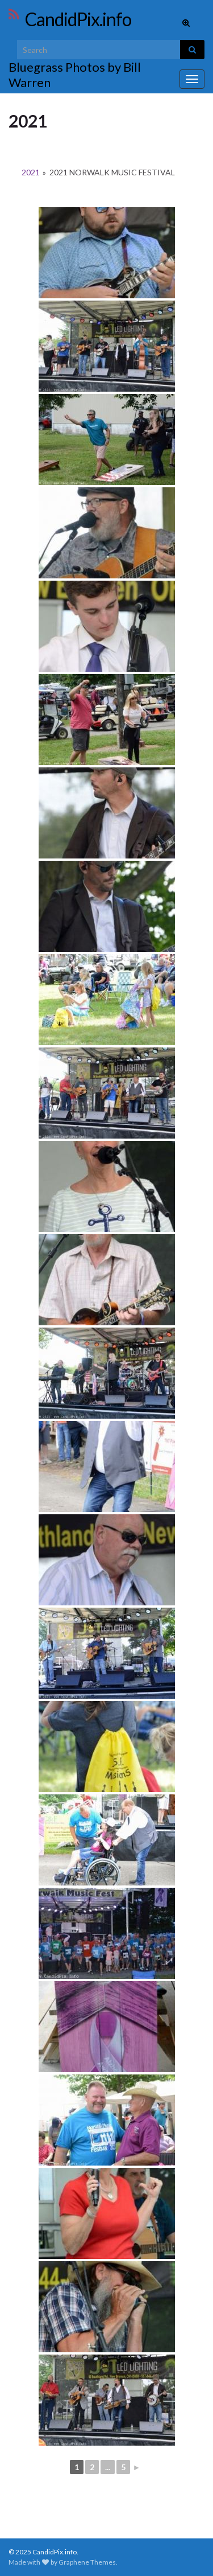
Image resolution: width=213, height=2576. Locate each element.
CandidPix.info (78, 19)
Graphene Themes (87, 2562)
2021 (31, 172)
